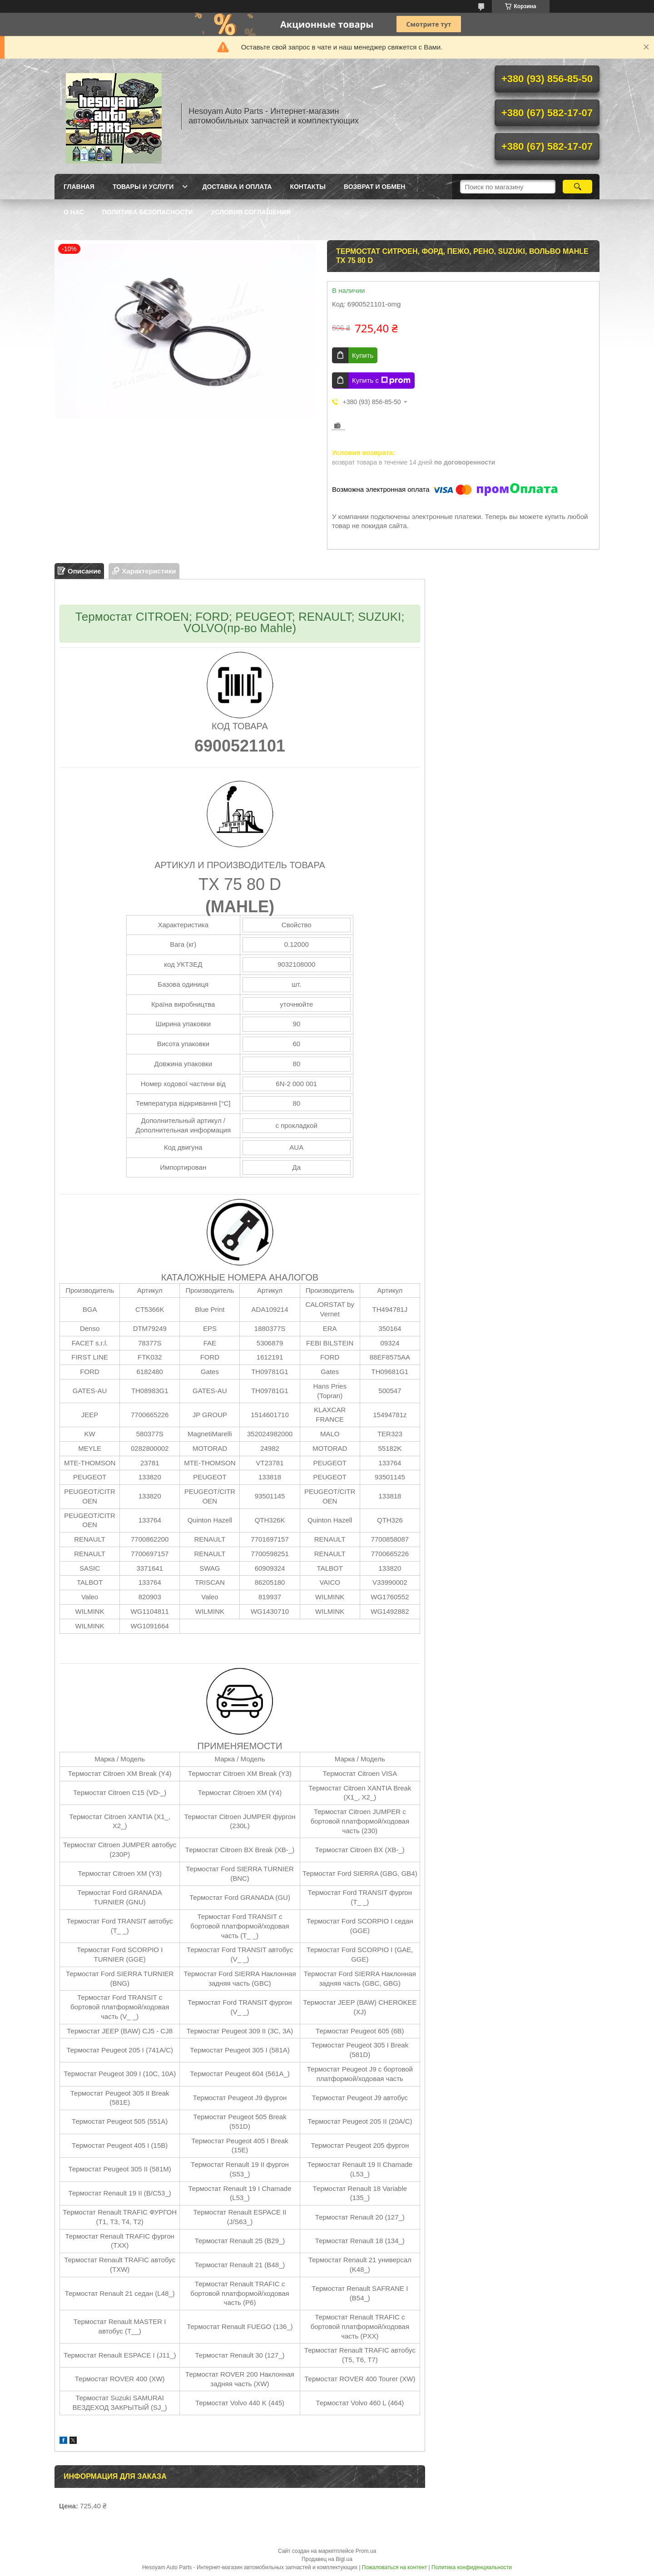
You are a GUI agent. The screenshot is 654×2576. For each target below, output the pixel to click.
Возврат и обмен (375, 186)
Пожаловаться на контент (394, 2567)
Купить (362, 355)
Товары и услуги (143, 186)
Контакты (307, 186)
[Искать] (577, 186)
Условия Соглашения (251, 212)
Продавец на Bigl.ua (327, 2559)
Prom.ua (366, 2551)
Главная (79, 186)
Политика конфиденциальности (471, 2567)
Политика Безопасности (147, 212)
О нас (74, 212)
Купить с (381, 380)
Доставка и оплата (237, 186)
